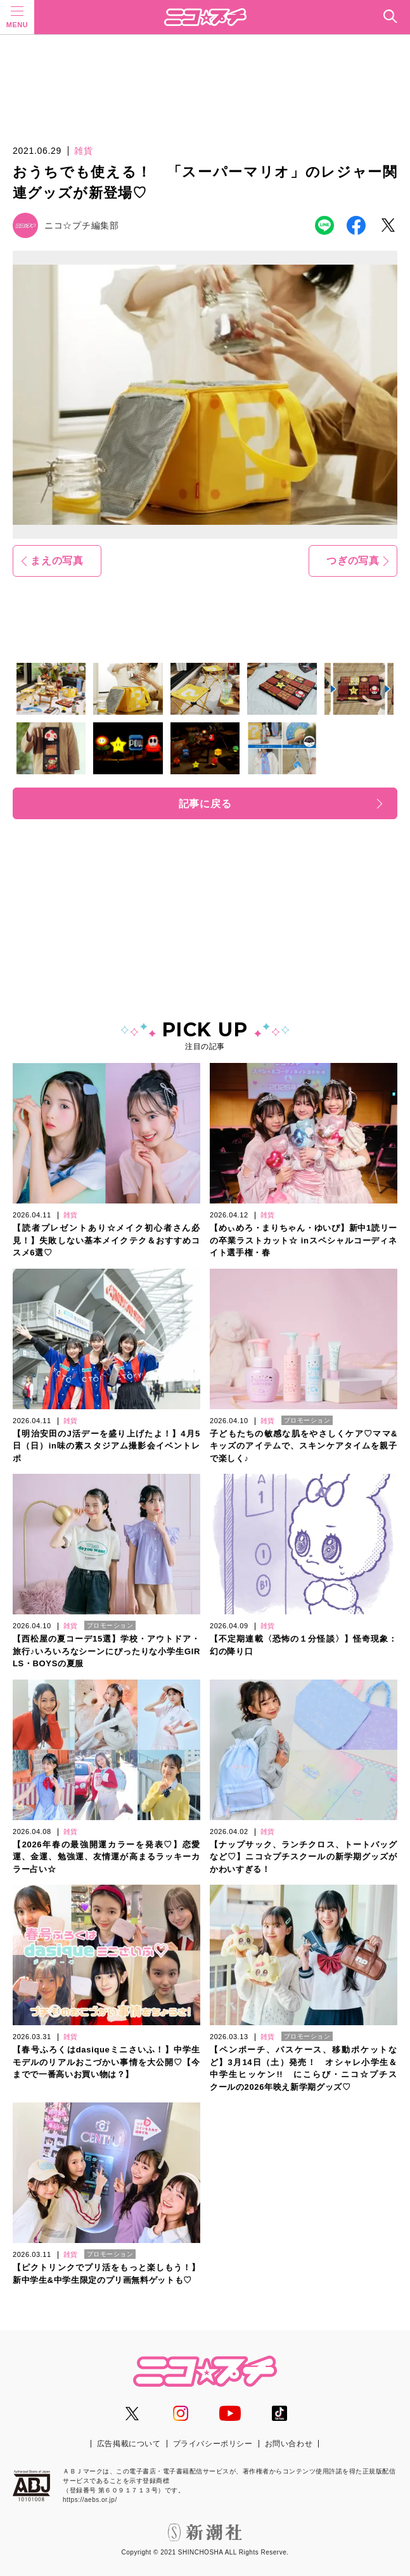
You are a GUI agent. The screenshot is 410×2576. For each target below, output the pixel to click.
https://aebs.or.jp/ (90, 2499)
